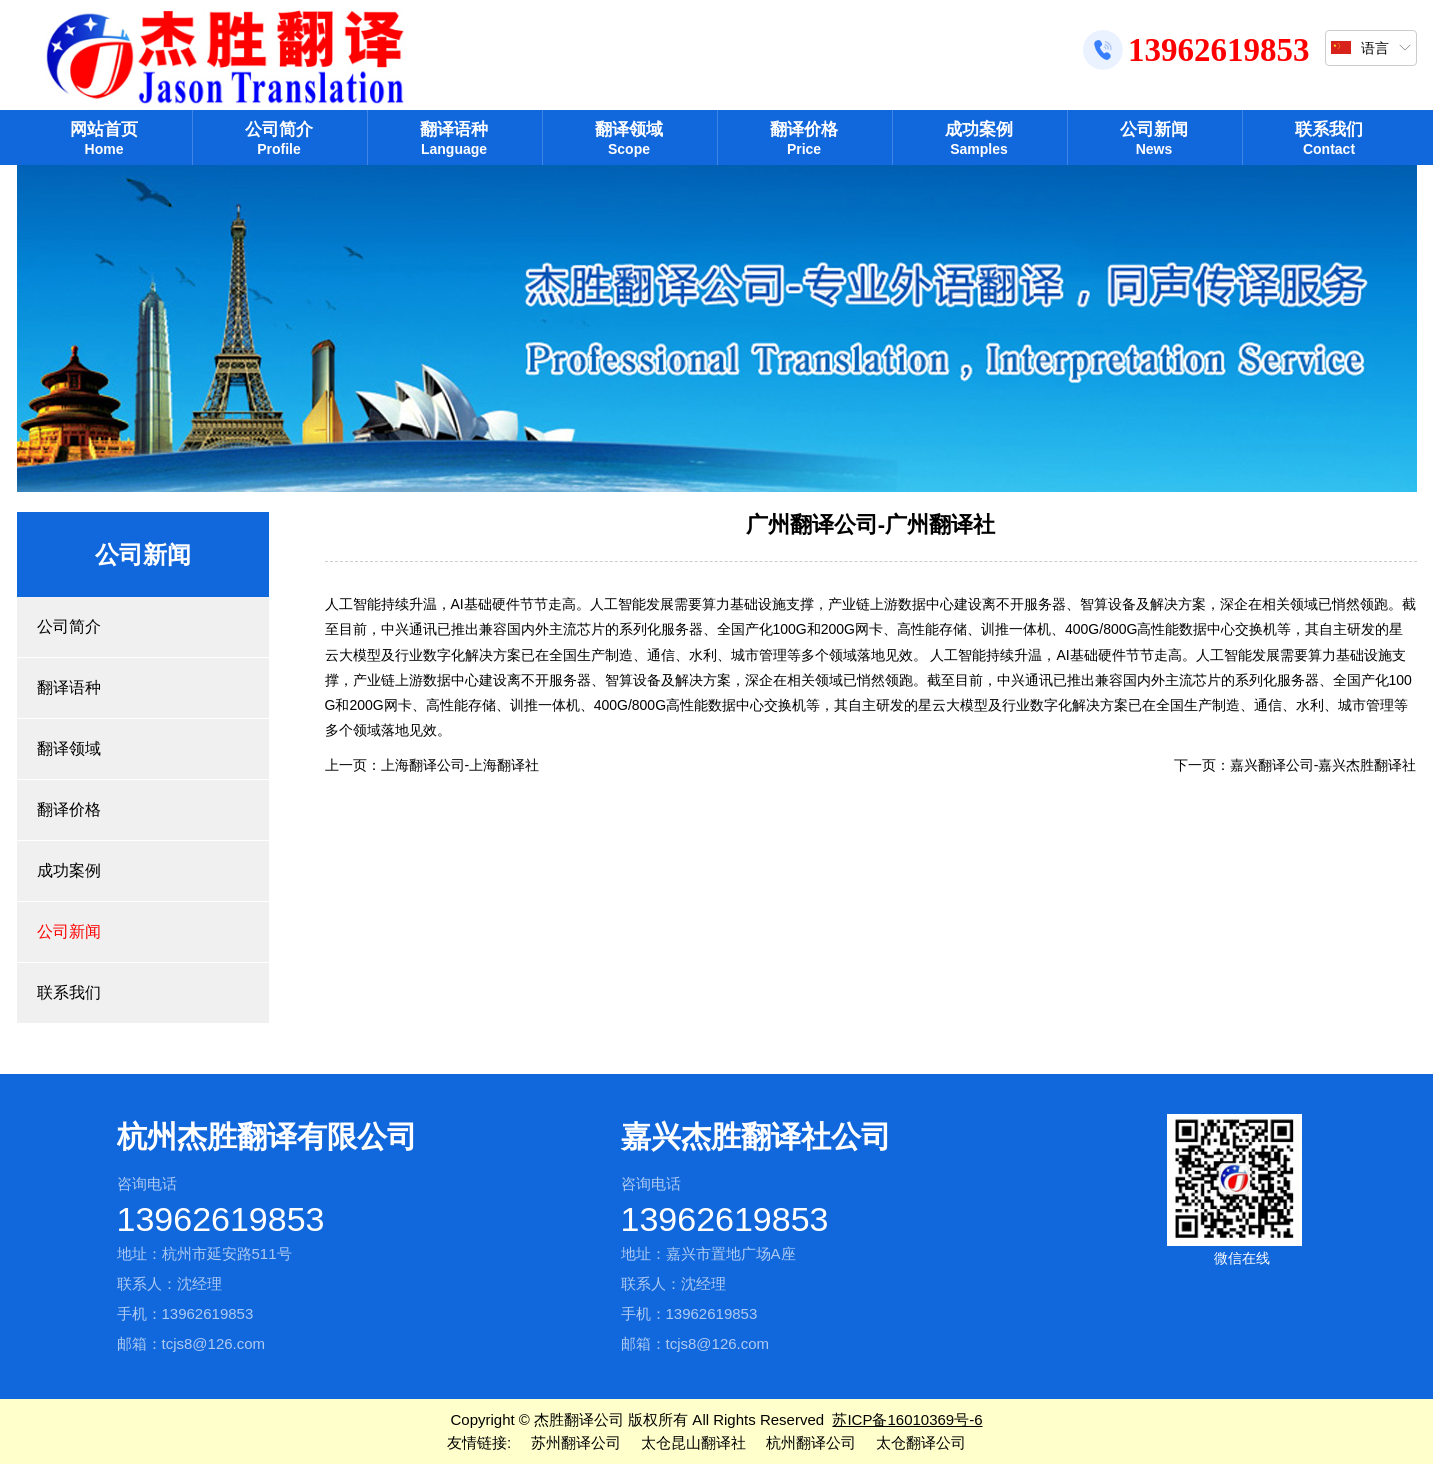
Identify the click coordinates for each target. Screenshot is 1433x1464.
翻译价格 (804, 138)
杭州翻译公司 (811, 1442)
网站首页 (104, 138)
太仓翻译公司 (921, 1442)
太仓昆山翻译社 (693, 1442)
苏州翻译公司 (576, 1442)
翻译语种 (454, 138)
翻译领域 (629, 138)
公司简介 (279, 138)
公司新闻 (1154, 138)
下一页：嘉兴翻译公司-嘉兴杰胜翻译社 (1295, 765)
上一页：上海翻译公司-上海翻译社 (432, 765)
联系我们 (1329, 138)
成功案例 (979, 138)
